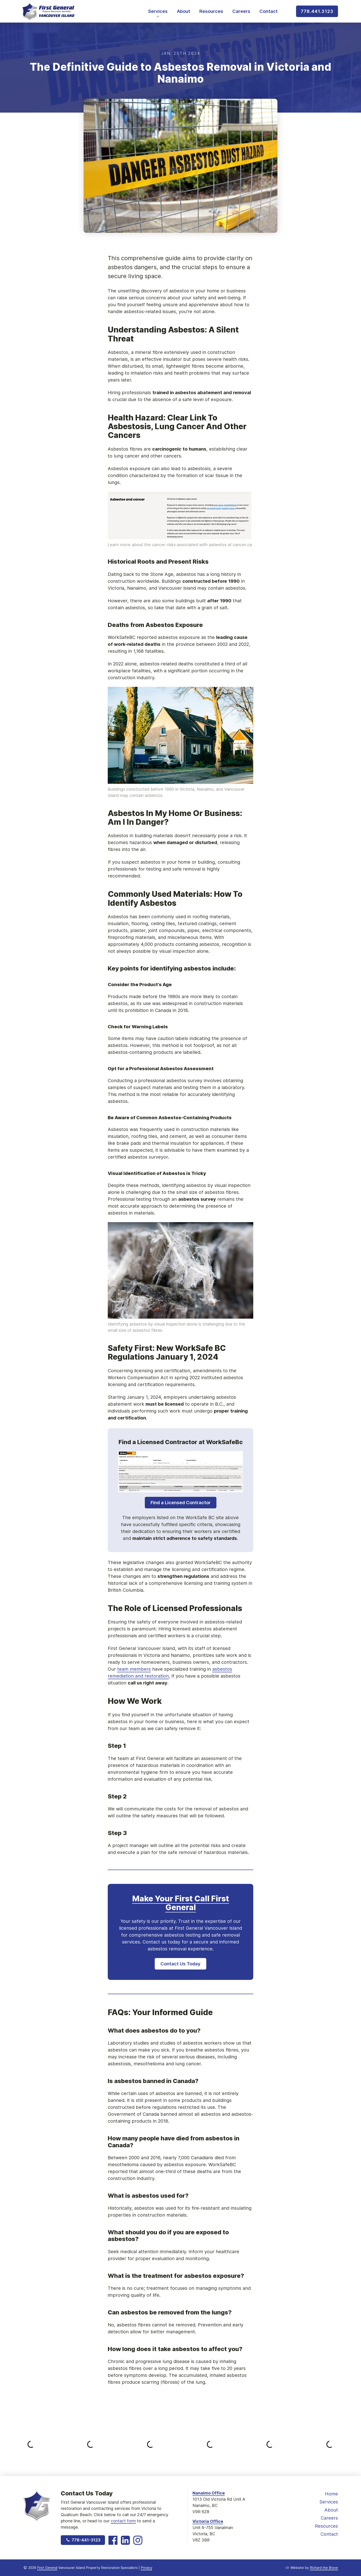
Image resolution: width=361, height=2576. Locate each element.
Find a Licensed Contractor (181, 1502)
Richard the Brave (324, 2567)
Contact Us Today (180, 1964)
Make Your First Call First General (180, 1903)
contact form (123, 2520)
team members (134, 1669)
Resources (211, 11)
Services (158, 13)
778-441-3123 (82, 2540)
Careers (241, 11)
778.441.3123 (317, 11)
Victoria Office (207, 2521)
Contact (268, 11)
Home (331, 2494)
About (183, 11)
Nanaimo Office (208, 2493)
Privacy (146, 2567)
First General (47, 2567)
